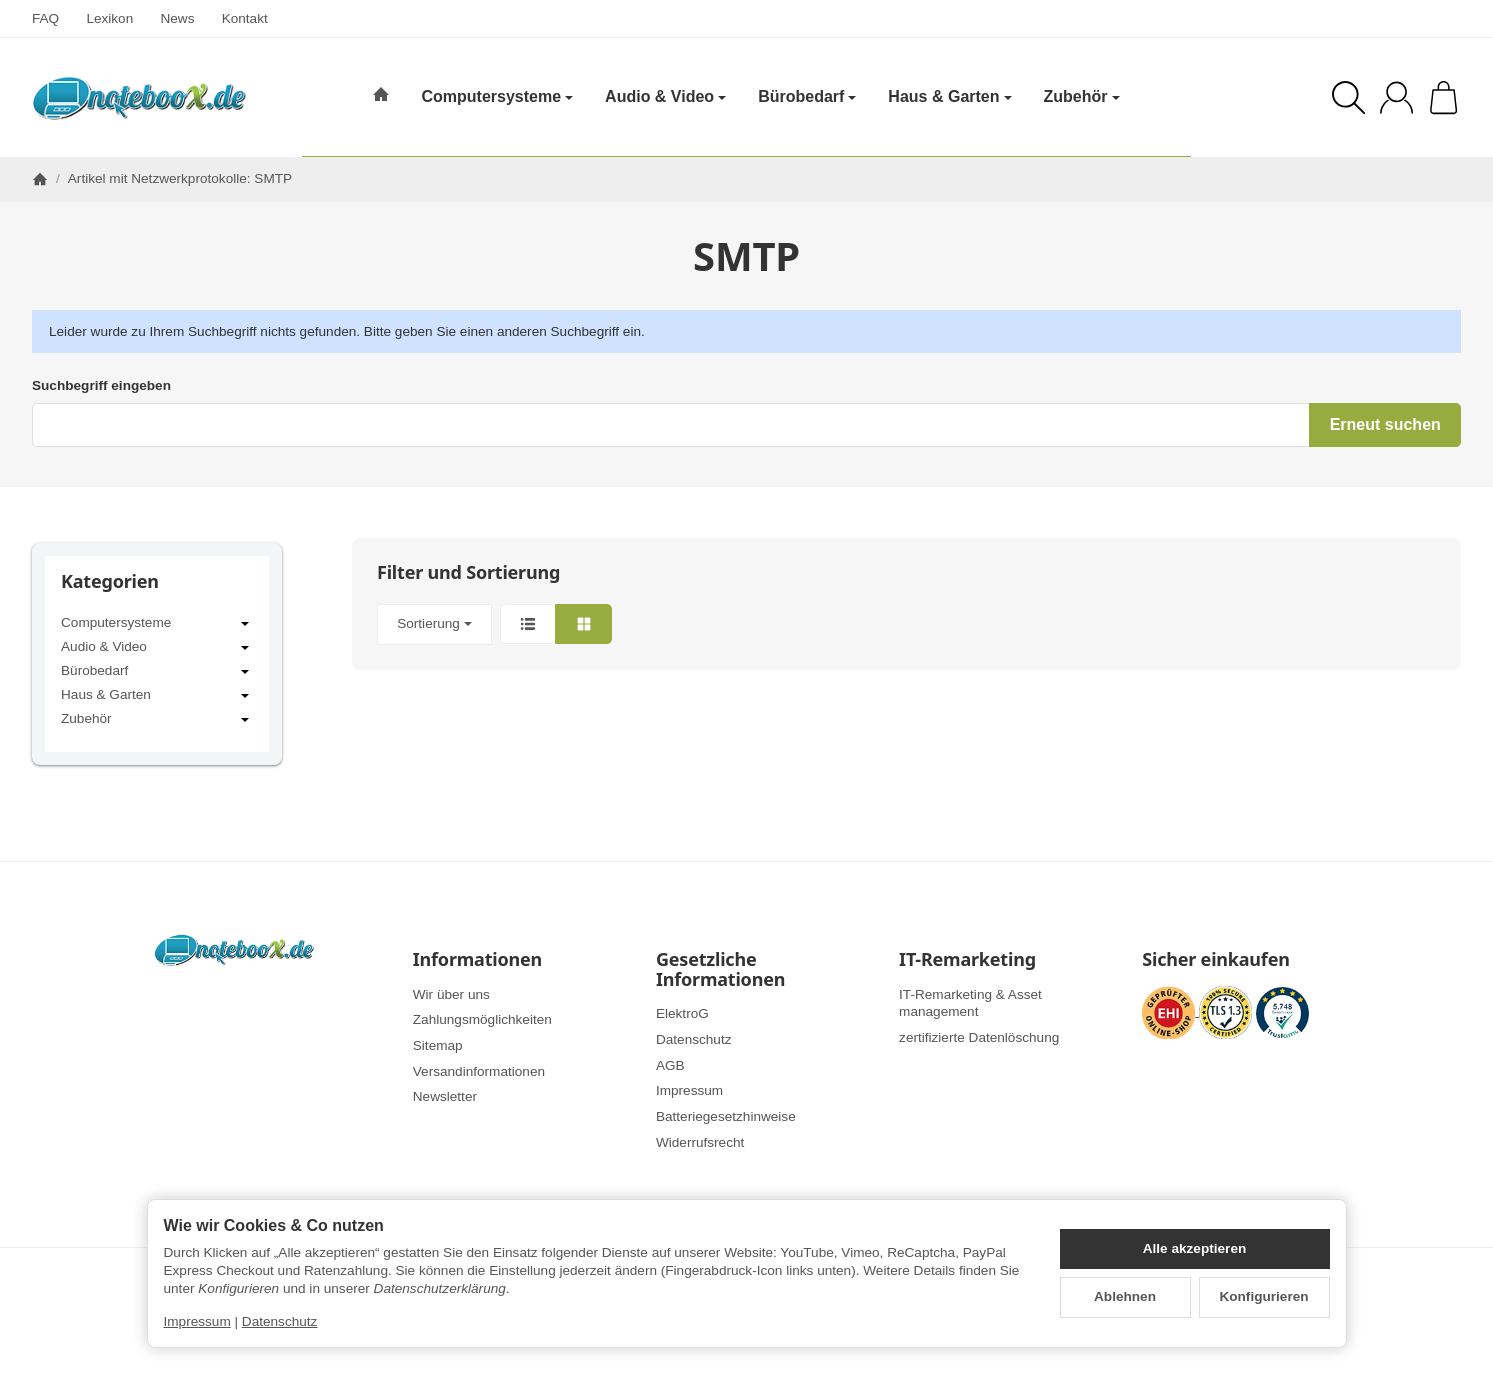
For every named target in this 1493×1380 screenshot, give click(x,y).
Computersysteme (157, 624)
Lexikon (109, 18)
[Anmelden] (1396, 97)
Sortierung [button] (434, 623)
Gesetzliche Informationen (720, 970)
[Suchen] (1348, 97)
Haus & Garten (157, 696)
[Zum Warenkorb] (1443, 97)
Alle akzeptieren (1195, 1248)
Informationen (477, 960)
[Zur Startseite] (139, 98)
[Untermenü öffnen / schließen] (245, 624)
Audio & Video (157, 648)
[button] (906, 624)
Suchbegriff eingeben (101, 385)
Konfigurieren (1263, 1296)
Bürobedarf (157, 672)
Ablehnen (1125, 1296)
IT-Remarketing (967, 960)
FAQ (45, 18)
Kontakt (245, 18)
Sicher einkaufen (1215, 960)
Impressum (197, 1321)
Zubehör (157, 720)
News (177, 18)
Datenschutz (280, 1321)
